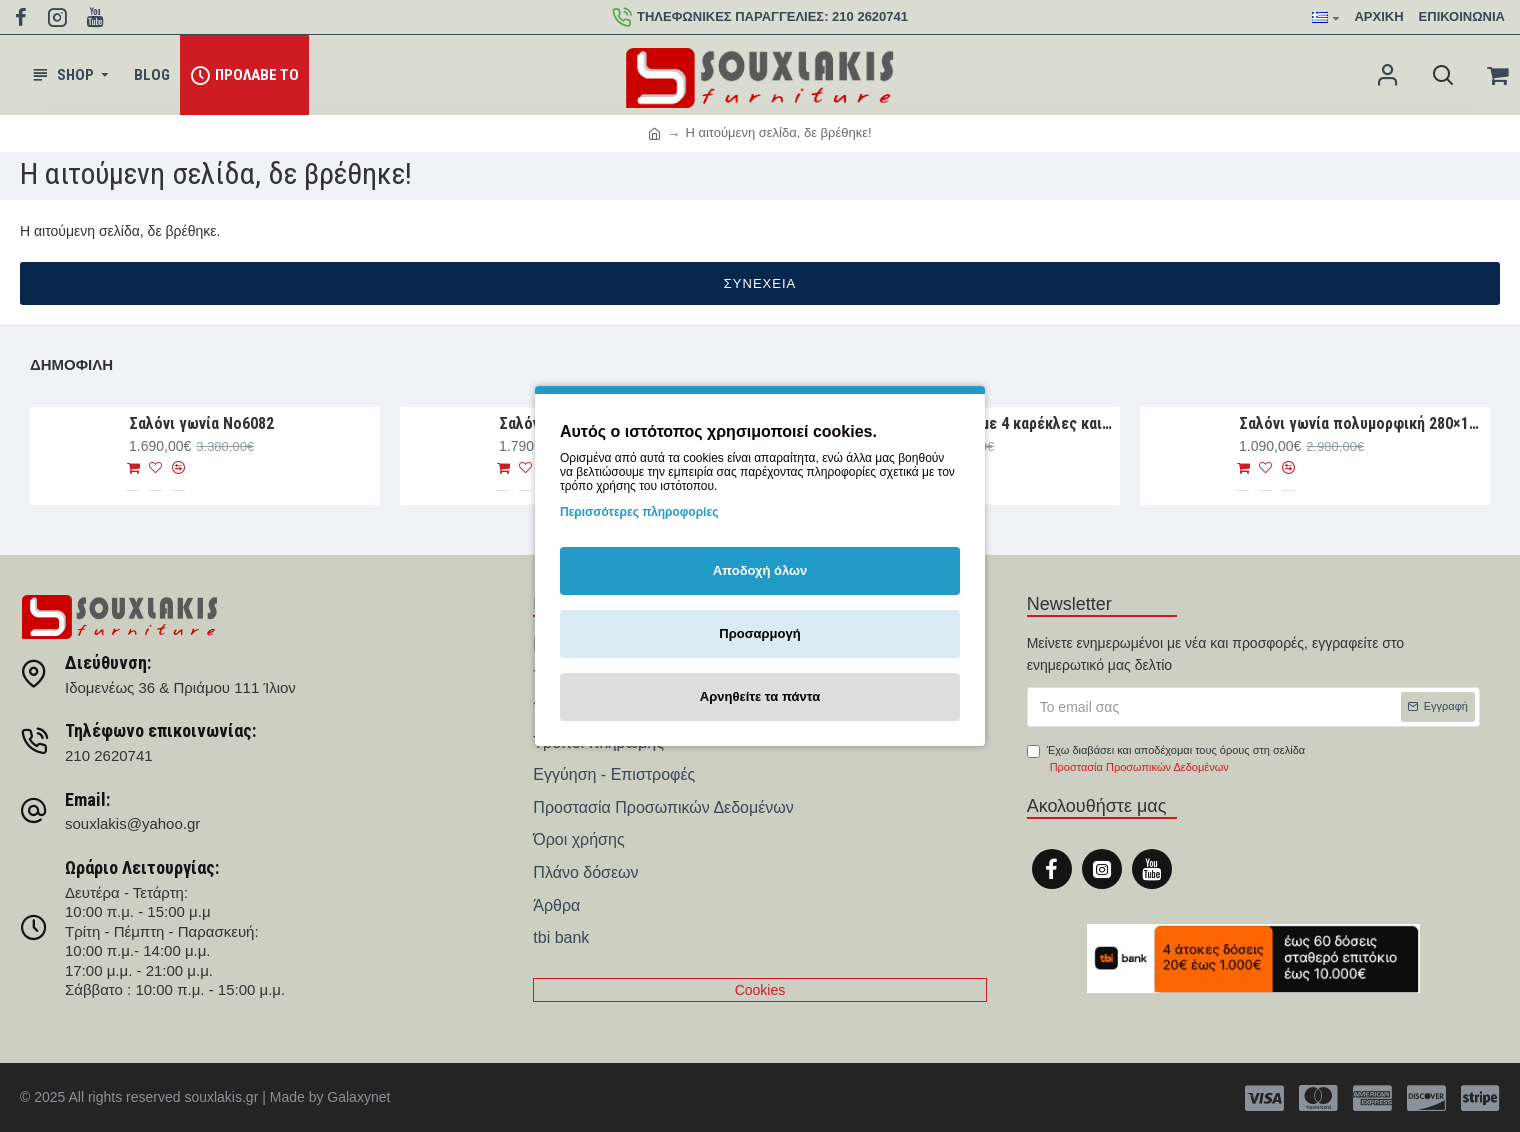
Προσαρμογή (759, 633)
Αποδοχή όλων (760, 570)
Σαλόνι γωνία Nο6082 (201, 423)
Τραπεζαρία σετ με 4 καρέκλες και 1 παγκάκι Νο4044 (991, 423)
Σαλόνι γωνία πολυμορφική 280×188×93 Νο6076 (1361, 423)
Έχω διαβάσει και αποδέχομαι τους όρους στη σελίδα (1166, 760)
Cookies (760, 990)
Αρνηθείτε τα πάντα (760, 696)
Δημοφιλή (71, 364)
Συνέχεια (760, 283)
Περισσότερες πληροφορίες (639, 512)
